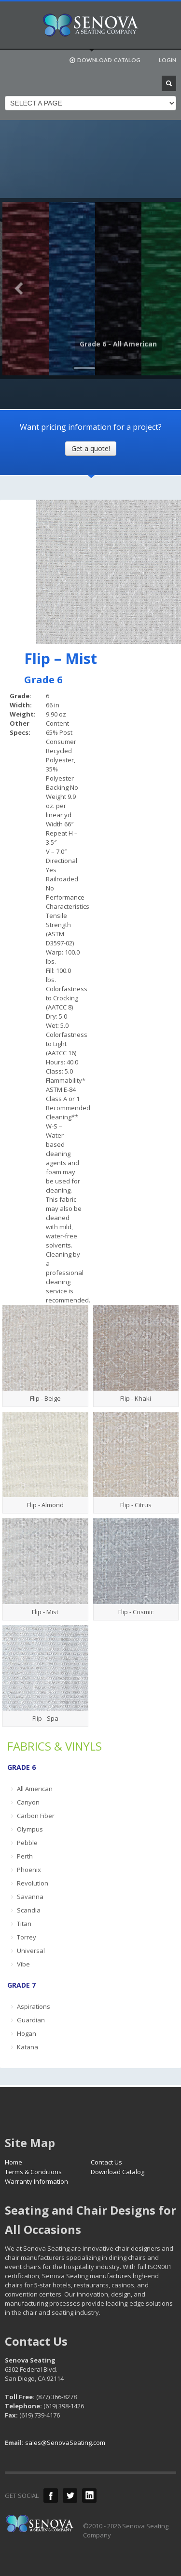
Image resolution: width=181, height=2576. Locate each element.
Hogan (26, 2033)
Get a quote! (90, 448)
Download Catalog (117, 2171)
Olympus (30, 1829)
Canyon (28, 1802)
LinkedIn (89, 2495)
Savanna (30, 1896)
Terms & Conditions (33, 2171)
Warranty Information (36, 2181)
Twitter (70, 2495)
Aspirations (33, 2006)
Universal (31, 1950)
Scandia (29, 1910)
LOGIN (167, 60)
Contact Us (106, 2162)
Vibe (23, 1964)
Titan (24, 1923)
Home (13, 2162)
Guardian (31, 2020)
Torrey (26, 1937)
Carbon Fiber (36, 1815)
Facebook (50, 2495)
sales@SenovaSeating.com (65, 2442)
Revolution (32, 1883)
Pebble (27, 1842)
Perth (25, 1856)
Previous (19, 289)
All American (35, 1788)
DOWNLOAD (104, 60)
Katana (27, 2047)
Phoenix (29, 1869)
